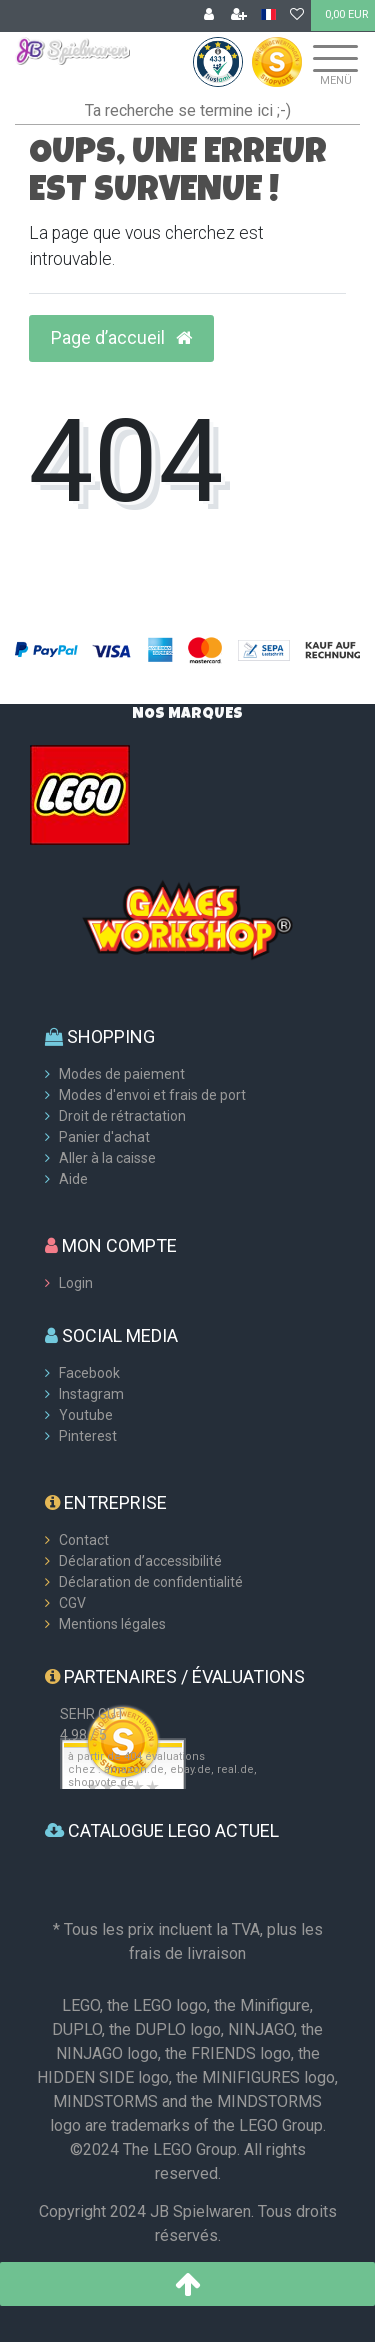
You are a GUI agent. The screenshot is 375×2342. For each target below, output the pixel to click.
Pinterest (88, 1436)
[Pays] (268, 15)
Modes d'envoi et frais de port (152, 1095)
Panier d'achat (104, 1137)
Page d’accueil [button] (121, 338)
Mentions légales (112, 1624)
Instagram (91, 1394)
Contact (84, 1540)
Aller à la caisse (107, 1158)
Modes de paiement (122, 1074)
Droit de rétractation (122, 1116)
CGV (72, 1603)
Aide (73, 1179)
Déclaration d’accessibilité (140, 1561)
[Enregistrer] (239, 16)
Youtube (86, 1415)
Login (76, 1283)
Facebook (89, 1373)
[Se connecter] (209, 16)
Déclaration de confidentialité (151, 1582)
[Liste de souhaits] (297, 16)
